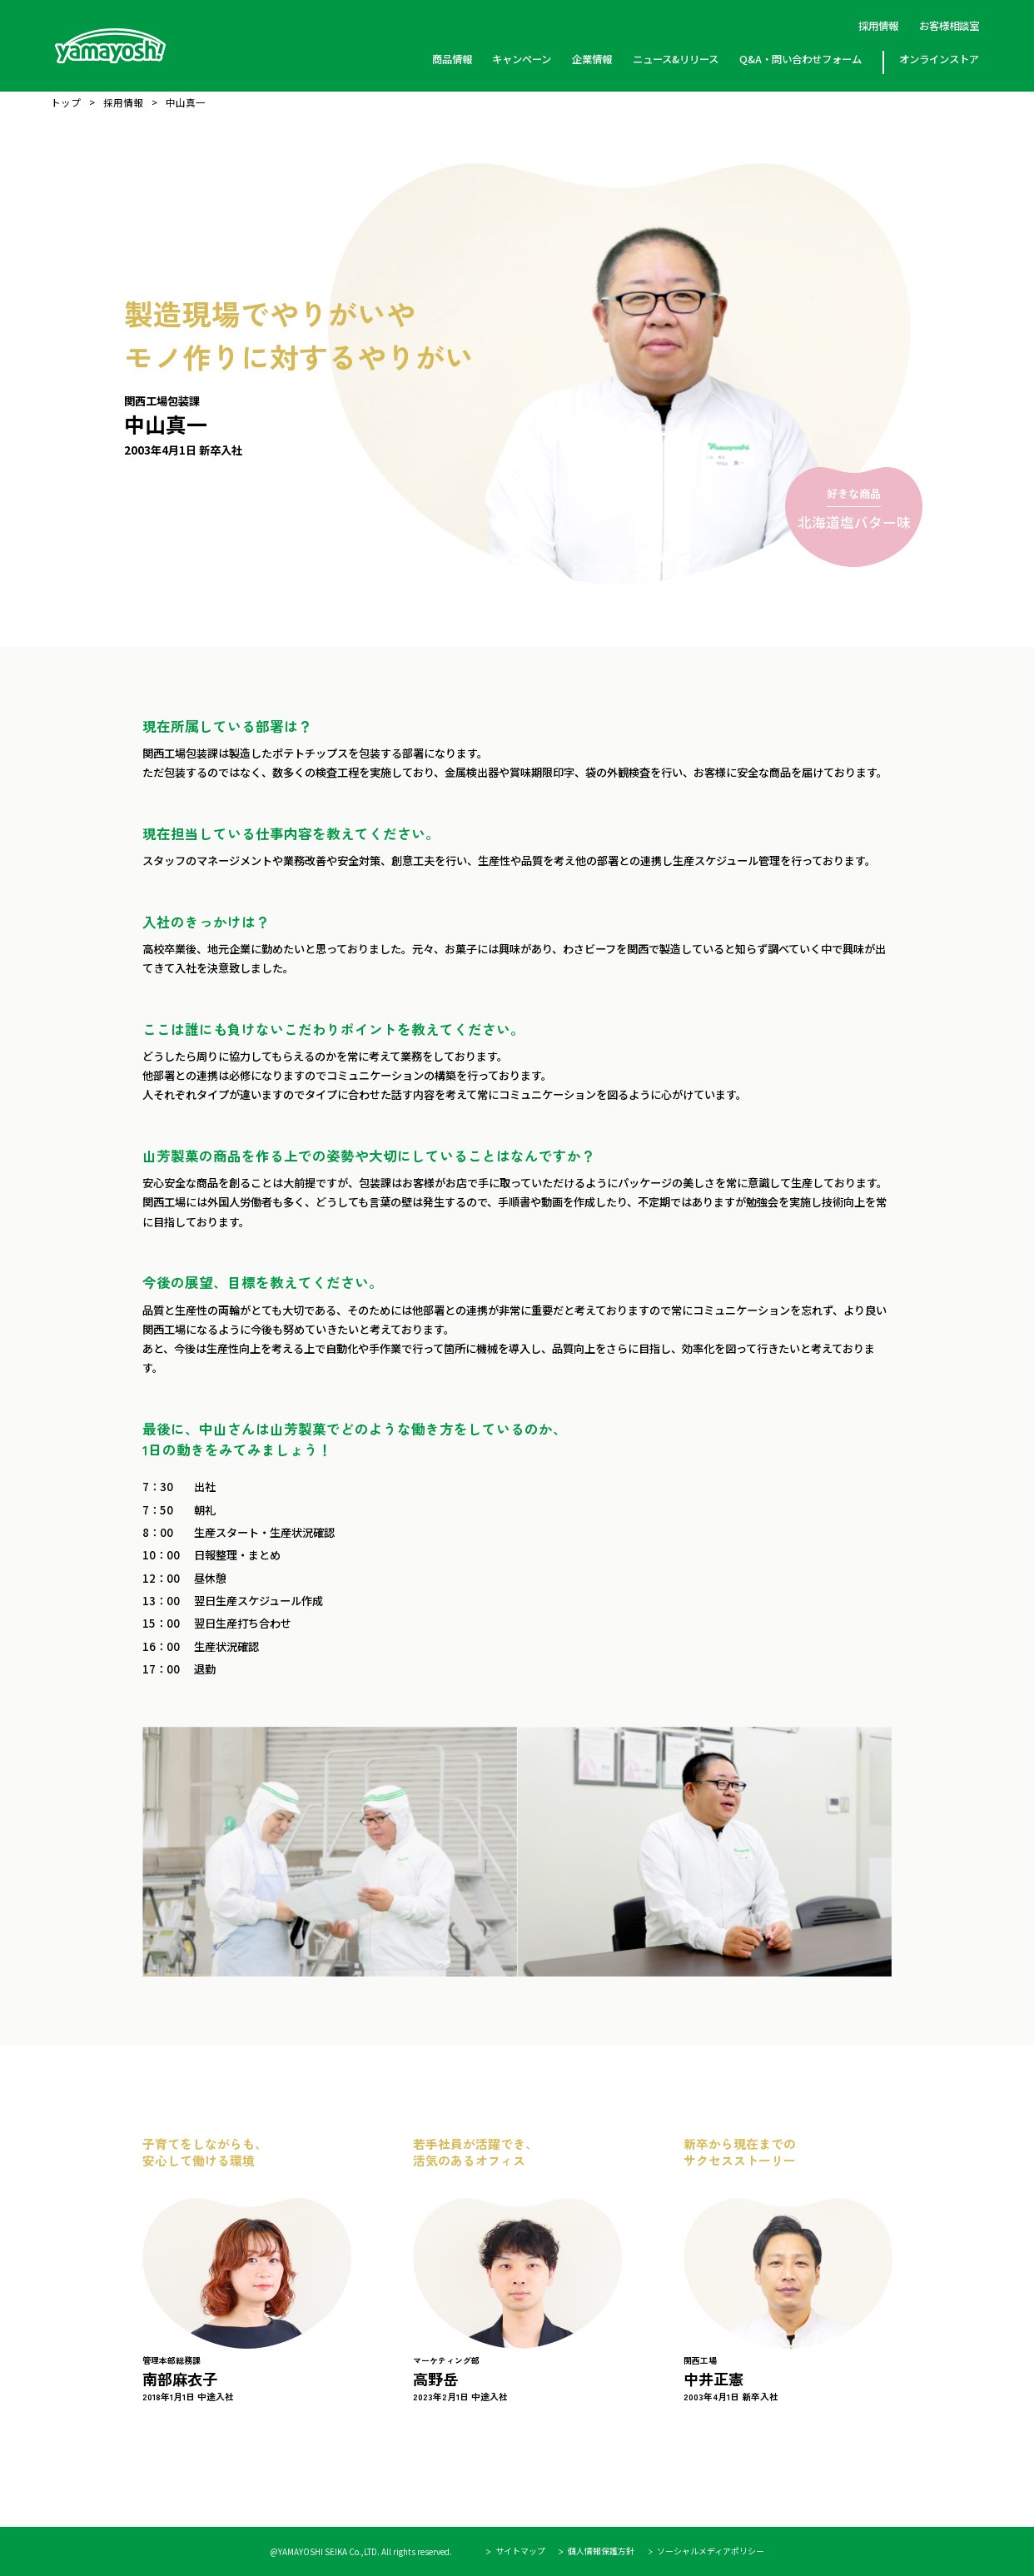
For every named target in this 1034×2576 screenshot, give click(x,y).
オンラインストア (939, 59)
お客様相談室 (949, 25)
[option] (247, 2269)
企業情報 (592, 59)
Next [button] (926, 2258)
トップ (66, 103)
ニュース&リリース (675, 59)
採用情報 (878, 25)
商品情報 (451, 59)
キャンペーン (521, 59)
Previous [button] (108, 2258)
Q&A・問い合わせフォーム (800, 59)
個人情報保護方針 (601, 2552)
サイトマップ (520, 2552)
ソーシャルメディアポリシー (710, 2552)
